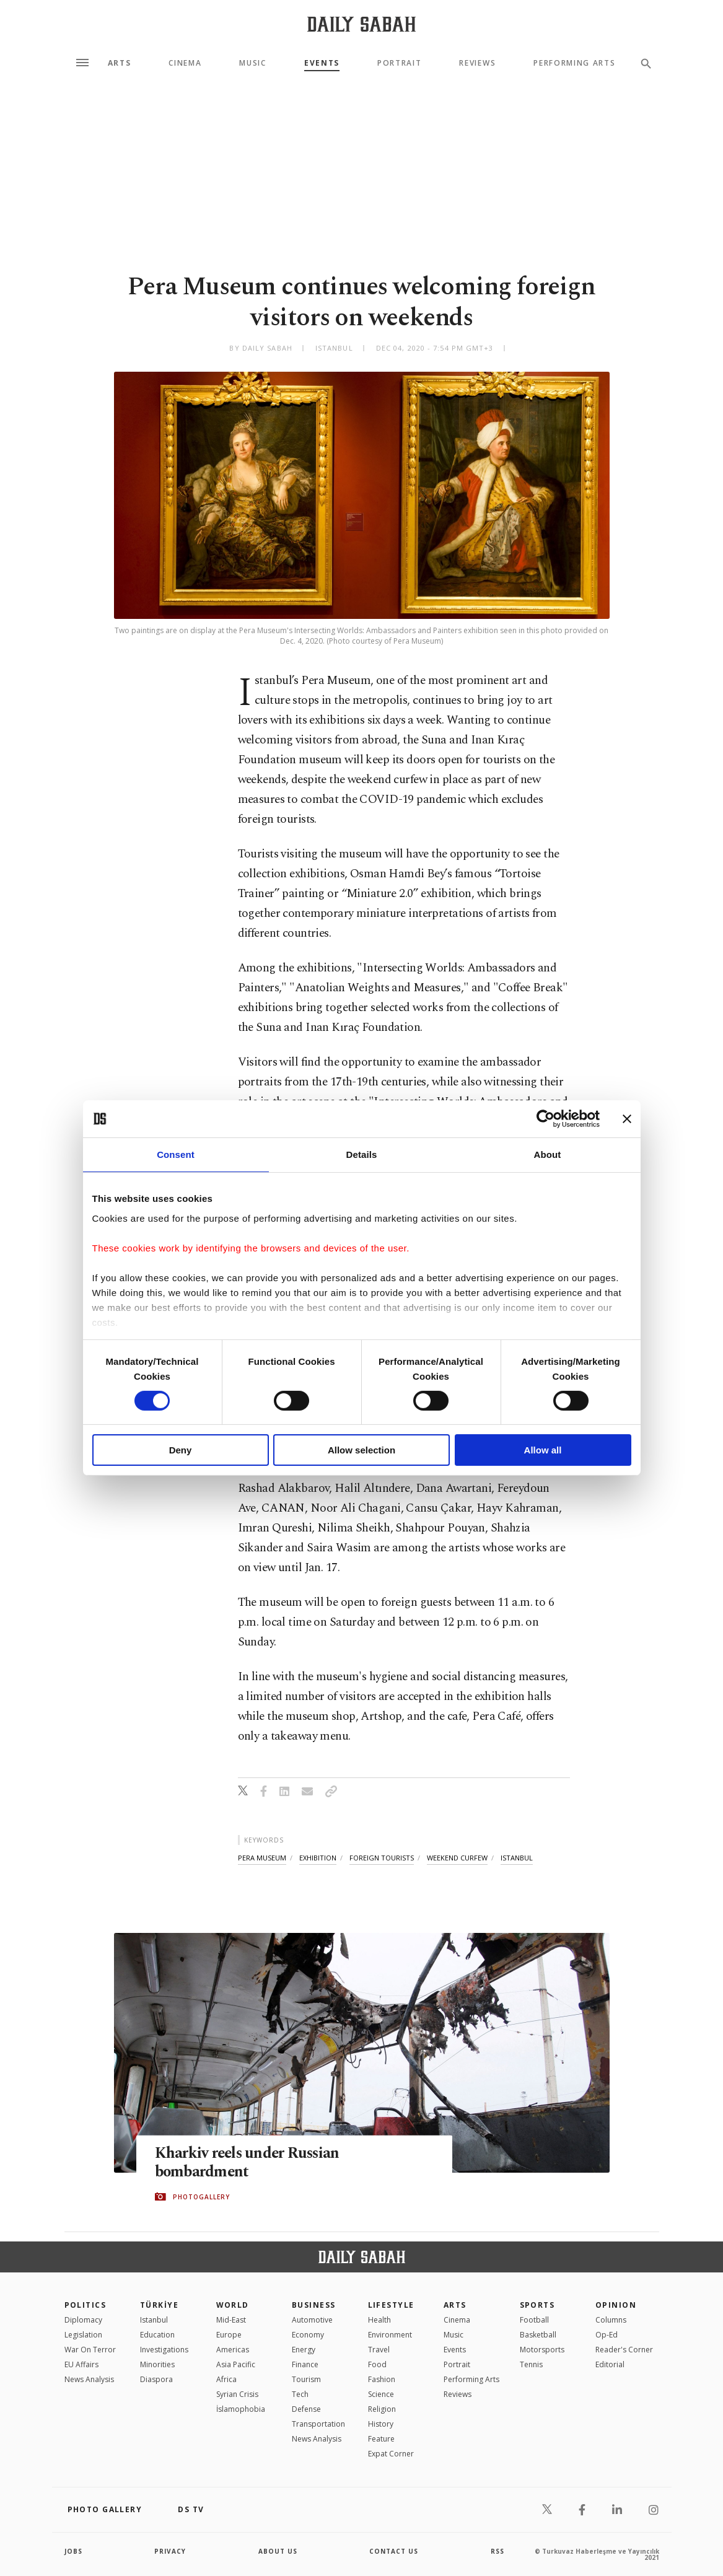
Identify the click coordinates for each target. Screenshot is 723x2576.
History (380, 2424)
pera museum (262, 1857)
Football (534, 2320)
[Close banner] (627, 1119)
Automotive (312, 2320)
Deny (180, 1450)
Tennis (531, 2364)
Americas (232, 2349)
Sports (537, 2305)
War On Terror (90, 2349)
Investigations (164, 2349)
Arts (119, 63)
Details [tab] (361, 1154)
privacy (170, 2551)
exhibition (317, 1857)
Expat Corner (391, 2453)
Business (314, 2305)
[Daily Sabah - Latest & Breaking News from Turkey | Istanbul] (361, 24)
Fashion (381, 2379)
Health (379, 2320)
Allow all (543, 1450)
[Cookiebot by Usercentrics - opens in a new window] (545, 1119)
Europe (229, 2334)
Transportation (318, 2424)
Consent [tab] (176, 1154)
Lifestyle (391, 2305)
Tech (300, 2394)
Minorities (157, 2364)
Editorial (609, 2364)
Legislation (83, 2334)
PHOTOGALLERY (201, 2197)
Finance (305, 2364)
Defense (306, 2409)
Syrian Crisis (237, 2394)
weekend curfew (457, 1857)
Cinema (185, 63)
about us (277, 2551)
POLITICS (85, 2305)
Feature (381, 2439)
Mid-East (231, 2320)
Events (322, 63)
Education (157, 2334)
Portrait (399, 63)
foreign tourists (381, 1857)
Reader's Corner (624, 2349)
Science (381, 2394)
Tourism (306, 2379)
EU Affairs (81, 2364)
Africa (226, 2379)
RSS (497, 2551)
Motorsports (542, 2349)
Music (252, 63)
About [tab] (547, 1154)
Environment (390, 2334)
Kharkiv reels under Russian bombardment (249, 2163)
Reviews (477, 63)
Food (377, 2364)
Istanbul (154, 2320)
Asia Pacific (235, 2364)
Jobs (73, 2551)
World (232, 2305)
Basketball (538, 2334)
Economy (308, 2334)
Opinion (615, 2305)
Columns (610, 2320)
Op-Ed (606, 2334)
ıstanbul (517, 1857)
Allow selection (361, 1450)
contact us (393, 2551)
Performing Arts (574, 63)
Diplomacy (83, 2320)
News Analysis (89, 2379)
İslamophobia (240, 2409)
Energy (303, 2349)
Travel (379, 2349)
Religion (382, 2409)
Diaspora (156, 2379)
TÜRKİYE (159, 2305)
